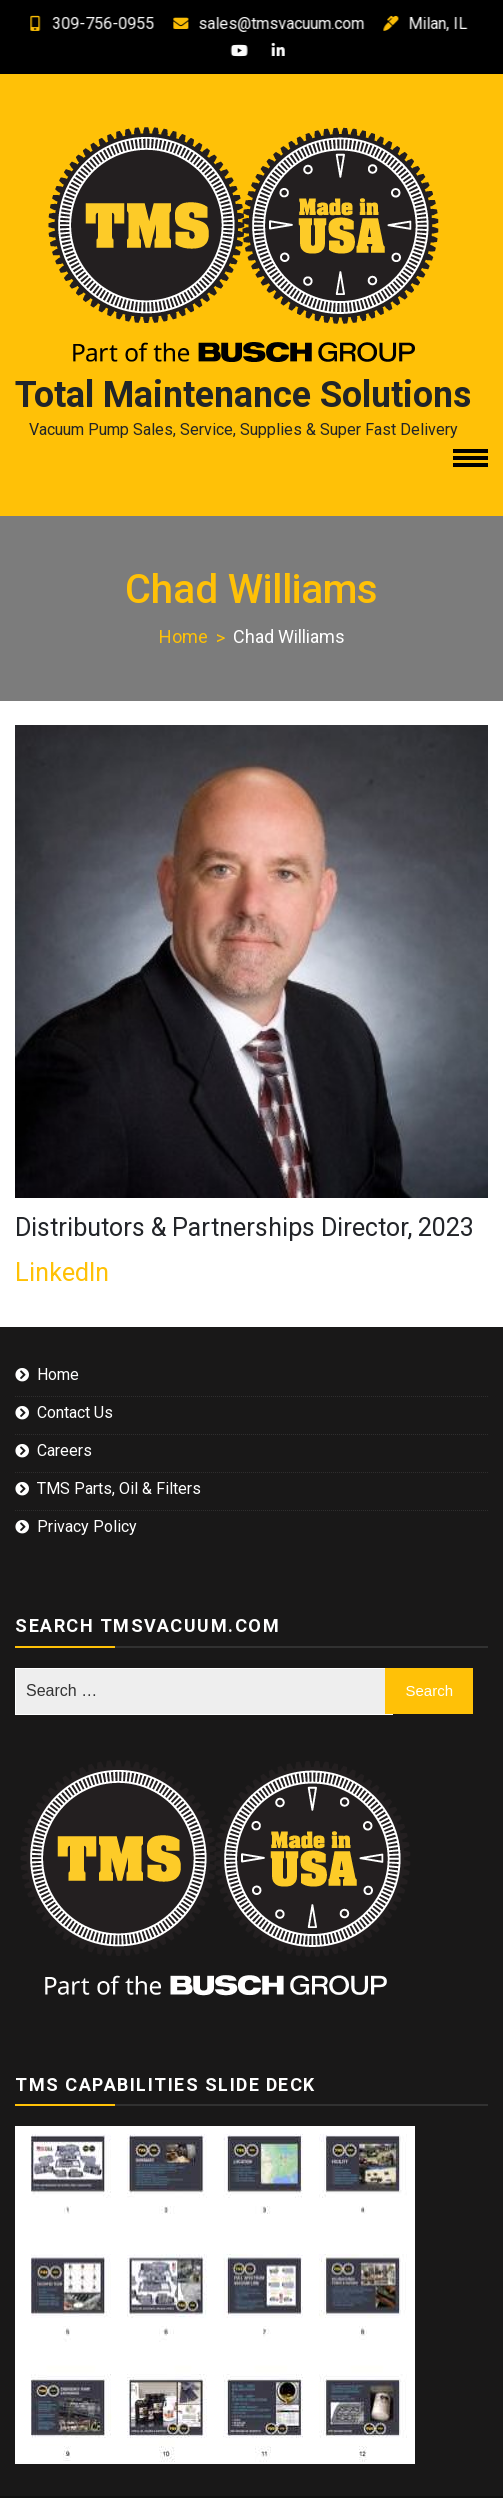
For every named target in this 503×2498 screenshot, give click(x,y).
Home (58, 1374)
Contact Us (75, 1412)
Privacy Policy (87, 1526)
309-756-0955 (75, 23)
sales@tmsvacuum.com (253, 23)
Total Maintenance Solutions (243, 395)
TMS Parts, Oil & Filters (119, 1488)
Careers (64, 1450)
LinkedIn (62, 1272)
